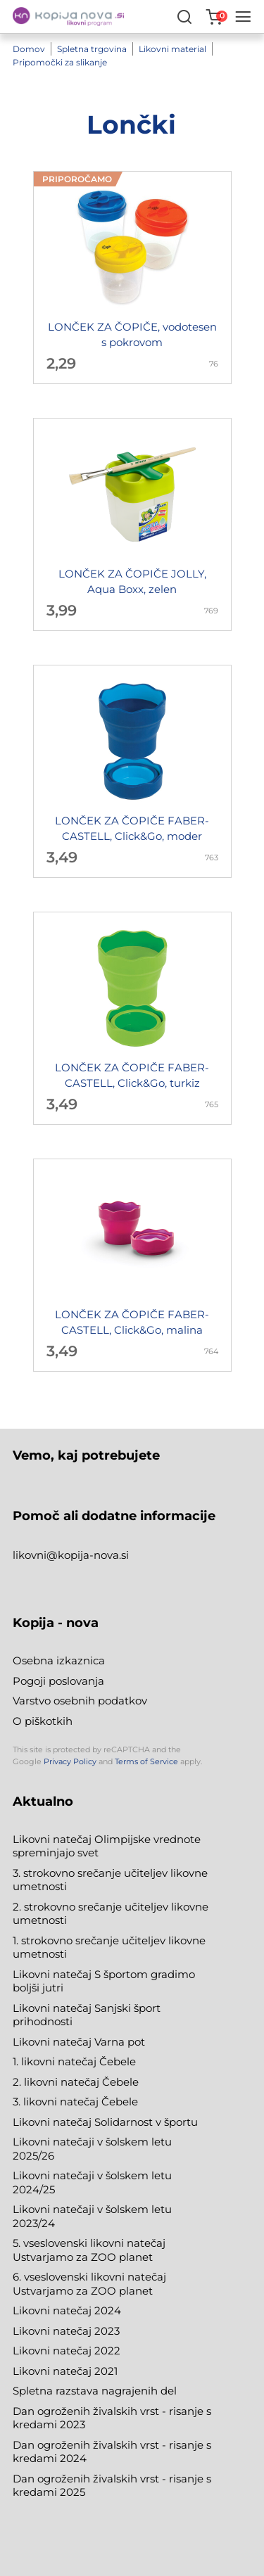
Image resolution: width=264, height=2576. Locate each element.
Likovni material (172, 49)
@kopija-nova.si (87, 1555)
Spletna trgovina (92, 49)
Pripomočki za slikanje (60, 62)
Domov (29, 49)
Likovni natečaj (53, 2371)
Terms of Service (146, 1761)
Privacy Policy (70, 1761)
